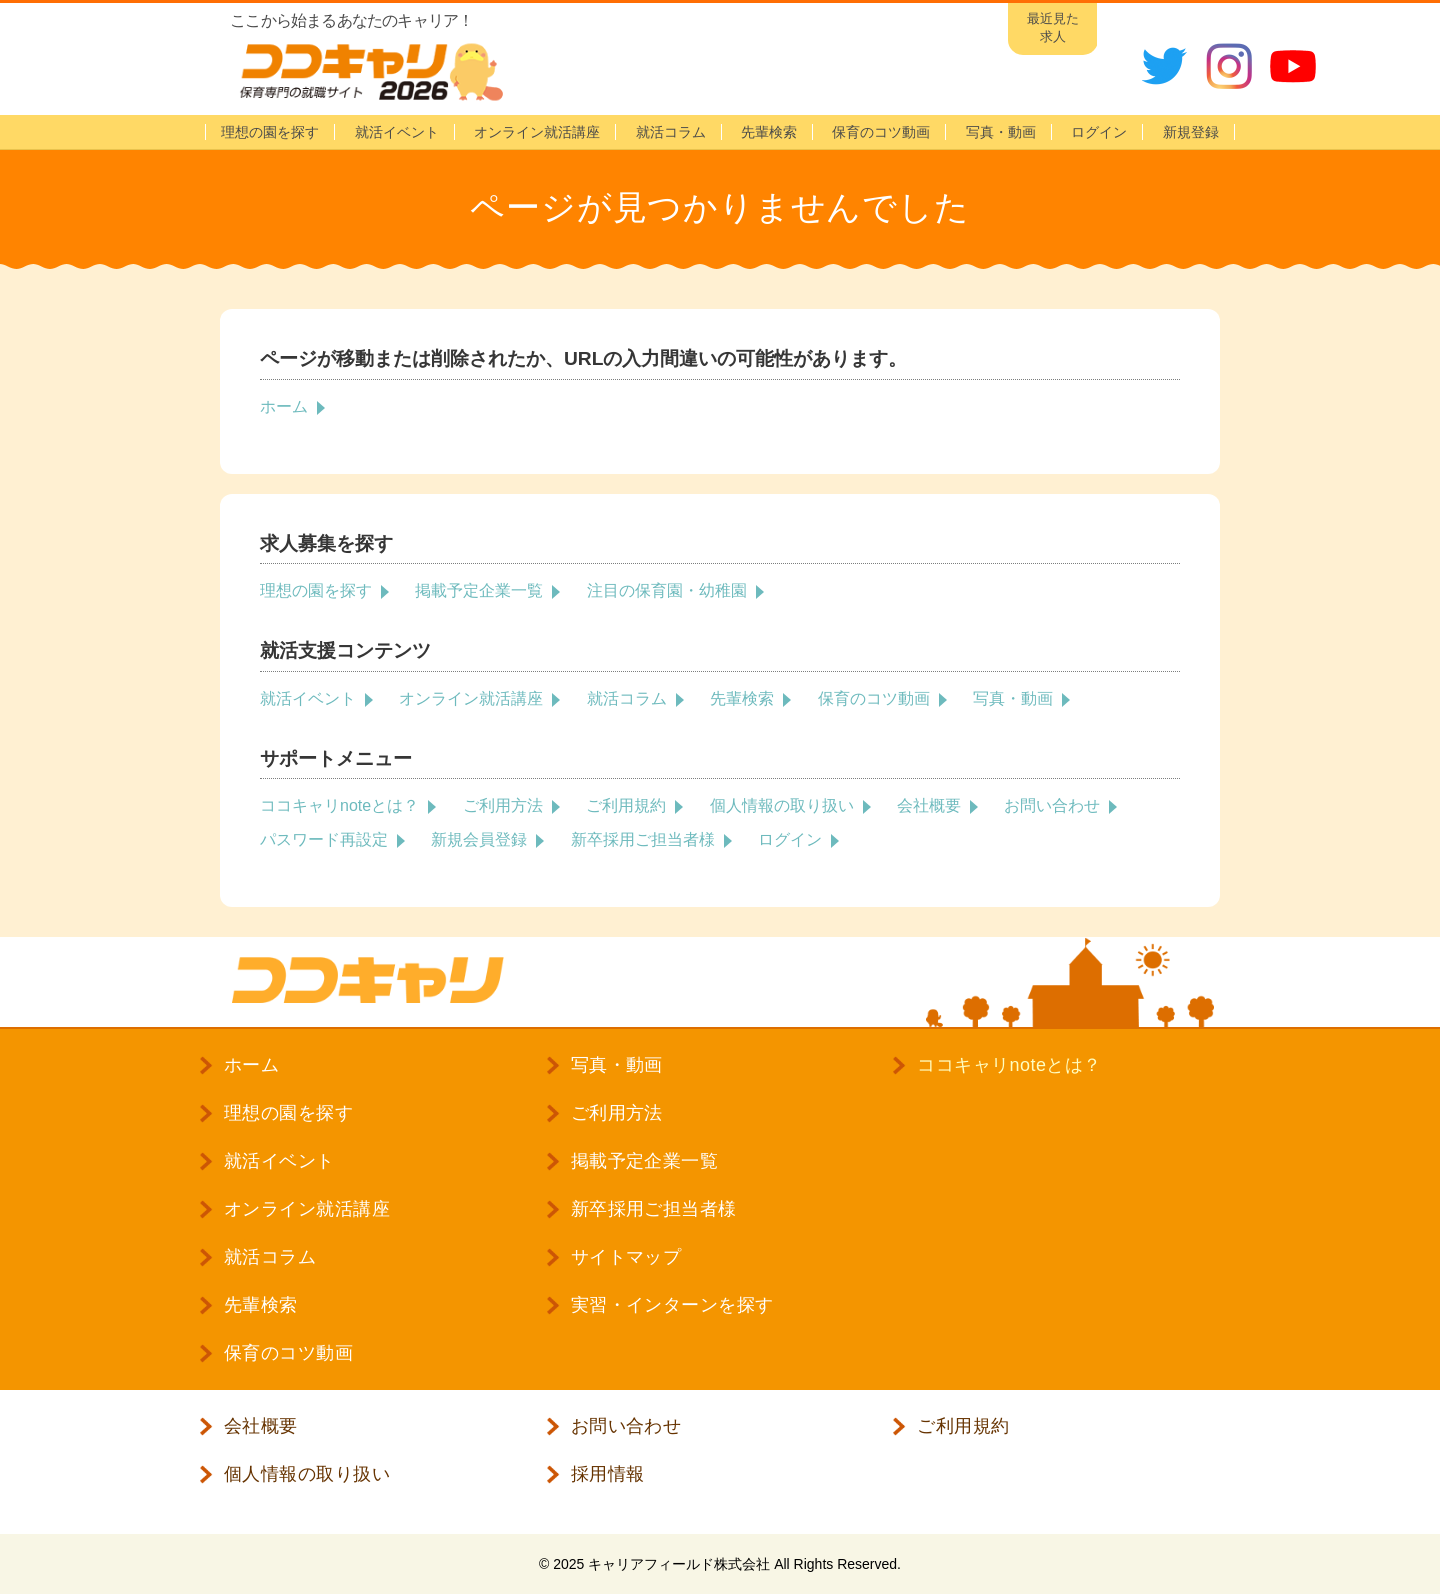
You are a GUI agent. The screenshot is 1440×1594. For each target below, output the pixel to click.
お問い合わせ (1052, 805)
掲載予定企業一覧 (479, 590)
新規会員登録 (479, 839)
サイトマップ (626, 1257)
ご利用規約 (626, 805)
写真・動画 (1001, 132)
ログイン (790, 839)
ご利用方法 (503, 805)
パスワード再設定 (324, 839)
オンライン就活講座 (537, 132)
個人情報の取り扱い (782, 805)
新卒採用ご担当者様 (643, 839)
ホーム (284, 406)
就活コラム (671, 132)
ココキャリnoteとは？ (339, 805)
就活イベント (397, 132)
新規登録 (1191, 132)
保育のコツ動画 (881, 132)
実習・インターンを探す (672, 1305)
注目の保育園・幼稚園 (667, 590)
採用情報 (608, 1474)
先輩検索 (769, 132)
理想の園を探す (270, 132)
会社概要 (929, 805)
